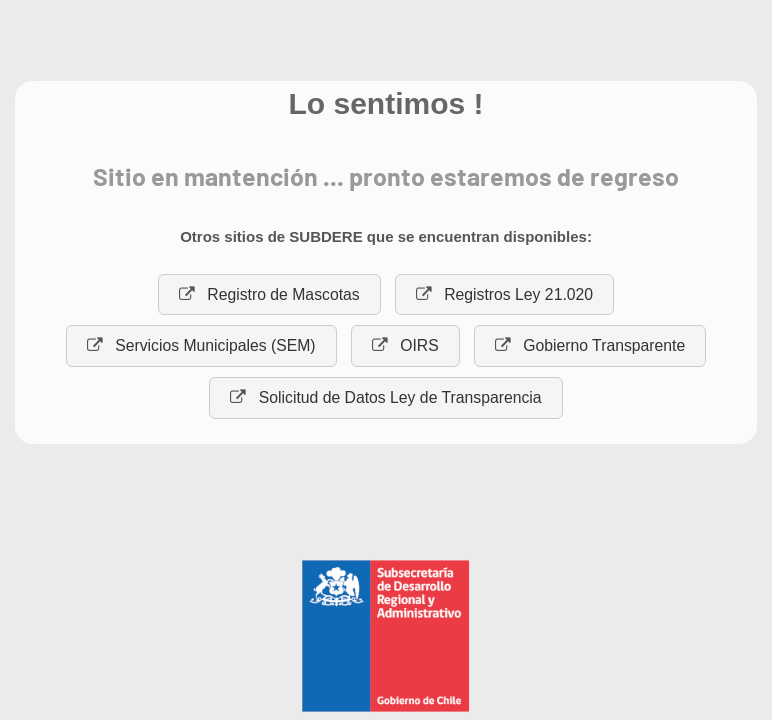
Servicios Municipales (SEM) (201, 345)
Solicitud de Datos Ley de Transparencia (385, 397)
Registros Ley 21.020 (504, 294)
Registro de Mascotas (269, 294)
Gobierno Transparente (590, 345)
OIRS (405, 345)
